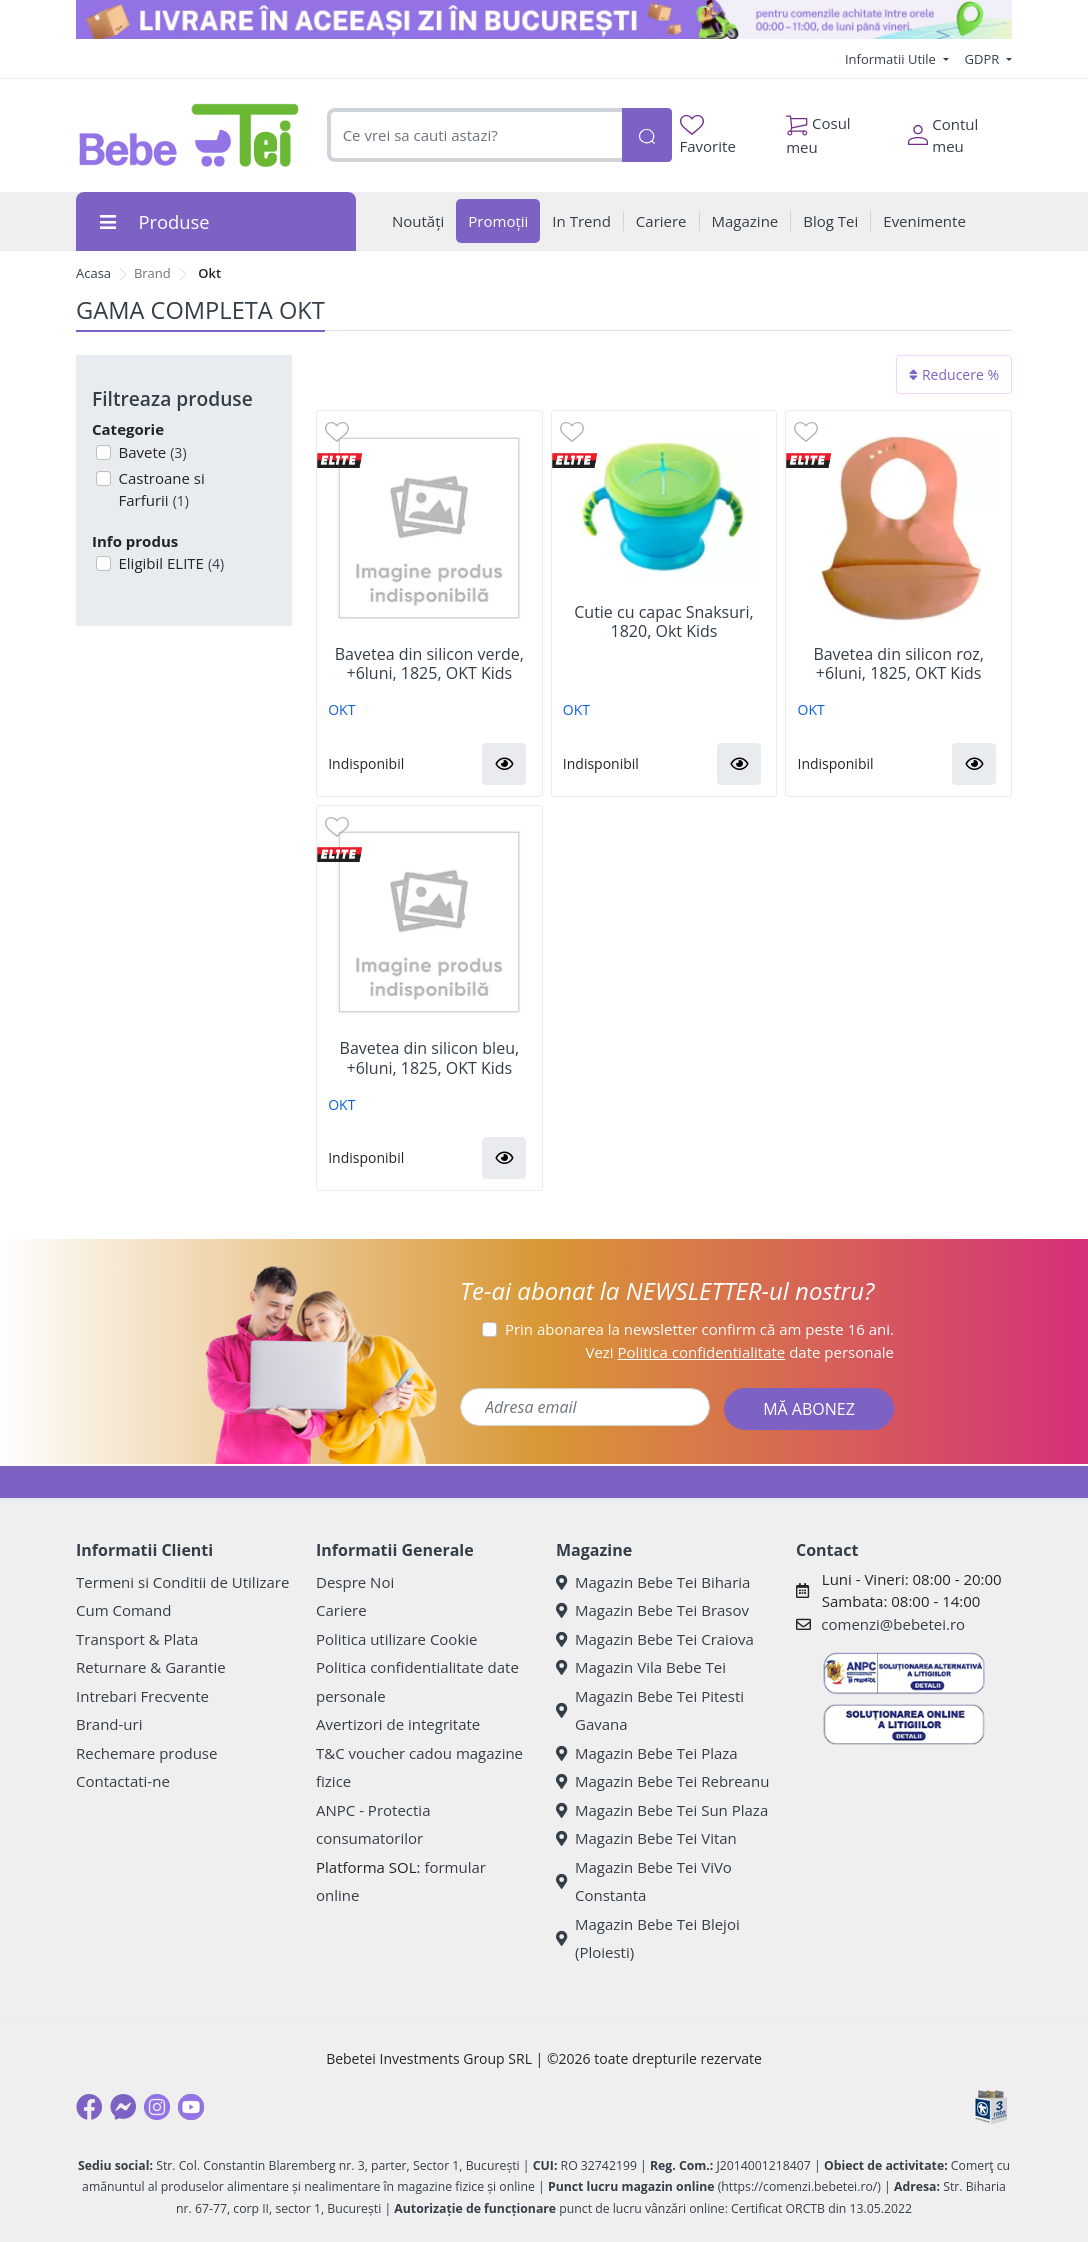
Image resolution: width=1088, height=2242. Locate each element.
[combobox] (474, 135)
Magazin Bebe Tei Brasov (652, 1610)
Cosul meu (818, 130)
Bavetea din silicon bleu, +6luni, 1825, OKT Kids (430, 1058)
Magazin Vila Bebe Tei (641, 1667)
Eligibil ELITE (170, 563)
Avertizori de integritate (398, 1724)
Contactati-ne (123, 1781)
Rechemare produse (146, 1753)
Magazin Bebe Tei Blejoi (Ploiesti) (648, 1938)
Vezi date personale (739, 1352)
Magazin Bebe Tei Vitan (646, 1838)
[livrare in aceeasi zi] (544, 19)
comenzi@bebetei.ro (893, 1624)
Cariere (341, 1610)
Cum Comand (124, 1610)
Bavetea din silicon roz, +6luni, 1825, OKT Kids (898, 664)
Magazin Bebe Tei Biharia (653, 1582)
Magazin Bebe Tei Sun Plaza (662, 1810)
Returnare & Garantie (151, 1667)
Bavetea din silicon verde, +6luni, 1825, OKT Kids (429, 664)
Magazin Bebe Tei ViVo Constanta (644, 1881)
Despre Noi (355, 1582)
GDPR (984, 59)
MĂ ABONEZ (809, 1409)
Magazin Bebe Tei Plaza (647, 1753)
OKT (341, 709)
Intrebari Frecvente (142, 1696)
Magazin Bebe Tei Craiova (655, 1639)
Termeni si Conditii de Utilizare (182, 1582)
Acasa (93, 273)
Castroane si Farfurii (160, 489)
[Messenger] (123, 2107)
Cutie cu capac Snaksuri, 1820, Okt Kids (664, 622)
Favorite (708, 135)
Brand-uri (109, 1724)
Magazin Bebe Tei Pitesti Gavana (650, 1710)
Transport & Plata (137, 1639)
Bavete (151, 452)
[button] (504, 764)
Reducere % (954, 374)
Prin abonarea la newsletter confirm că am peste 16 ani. (699, 1329)
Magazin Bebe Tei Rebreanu (662, 1781)
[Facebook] (89, 2107)
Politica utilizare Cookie (396, 1639)
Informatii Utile (892, 59)
